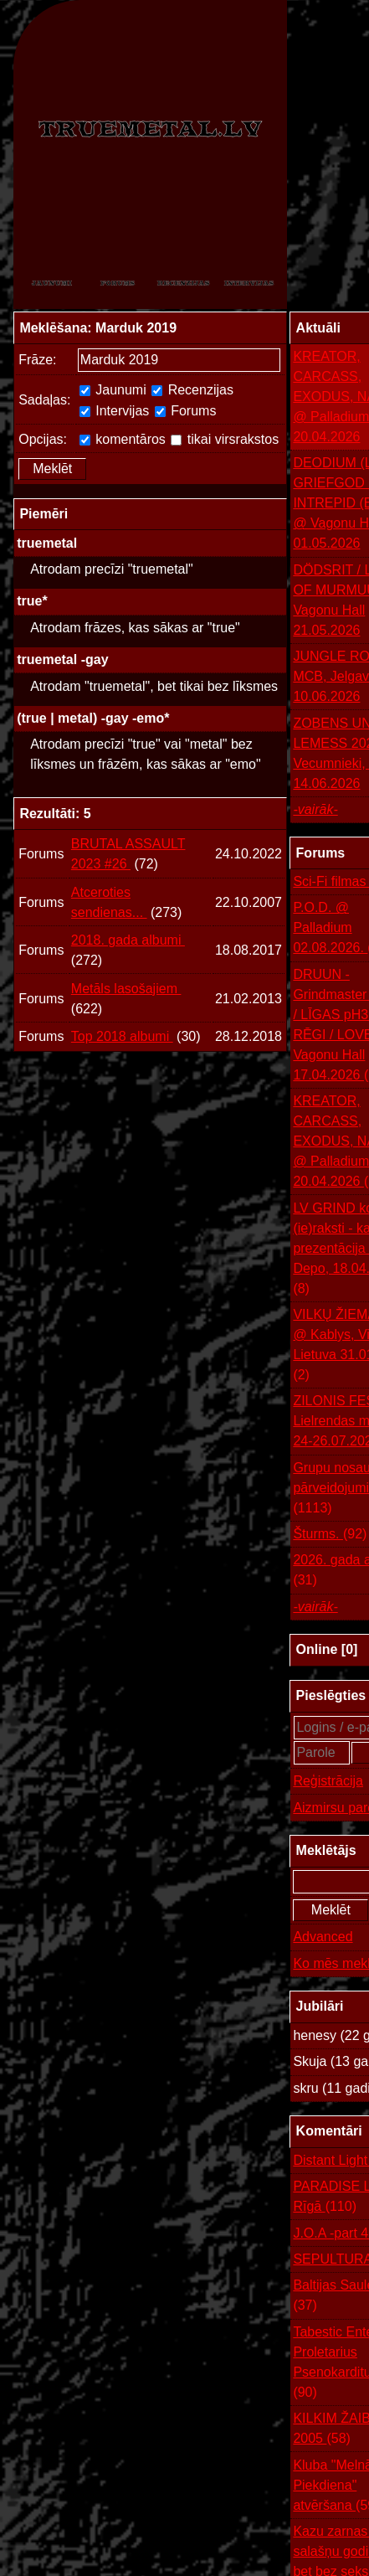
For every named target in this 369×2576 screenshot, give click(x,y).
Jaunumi (112, 390)
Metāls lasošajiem (126, 988)
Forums (186, 411)
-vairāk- (315, 809)
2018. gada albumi (128, 940)
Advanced (322, 1936)
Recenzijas (192, 390)
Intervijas (114, 411)
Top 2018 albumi (122, 1036)
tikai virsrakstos (225, 439)
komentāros (122, 439)
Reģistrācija (328, 1781)
